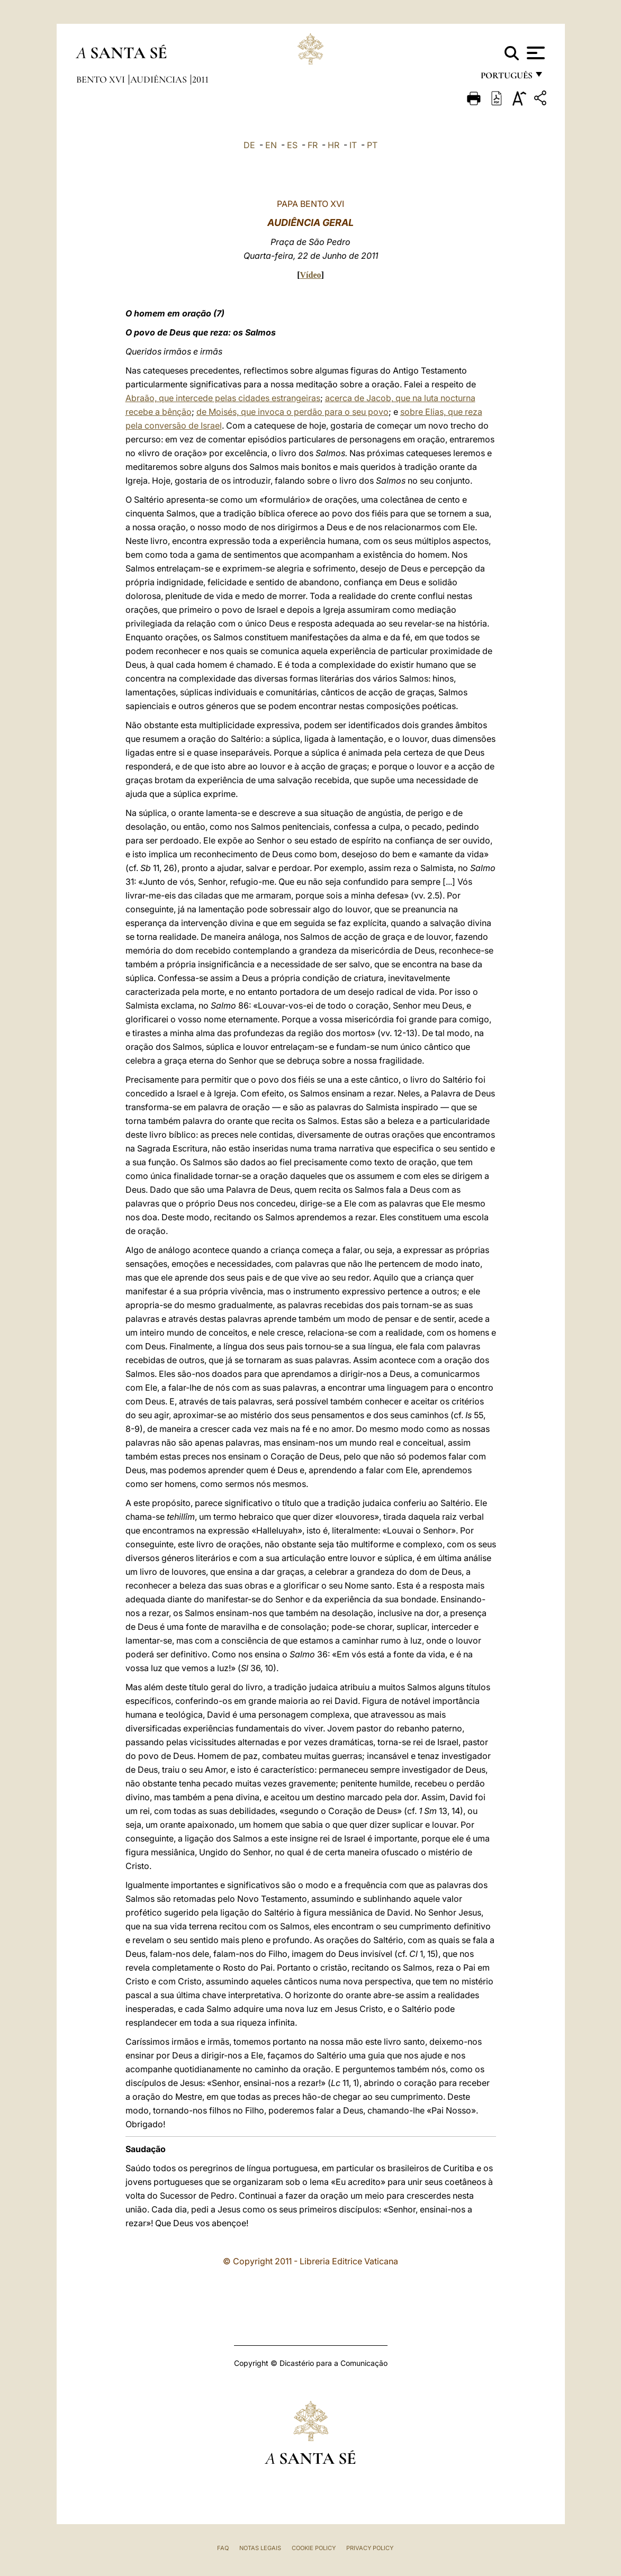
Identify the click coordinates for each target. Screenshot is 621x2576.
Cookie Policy (314, 2548)
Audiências (159, 79)
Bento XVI (101, 79)
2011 (200, 79)
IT (353, 145)
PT (372, 145)
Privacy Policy (369, 2548)
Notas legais (260, 2548)
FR (313, 145)
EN (271, 145)
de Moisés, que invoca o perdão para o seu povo (292, 411)
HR (333, 145)
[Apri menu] (534, 53)
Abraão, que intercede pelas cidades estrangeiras (222, 398)
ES (292, 145)
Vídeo (310, 274)
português (506, 78)
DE (249, 145)
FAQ (223, 2548)
